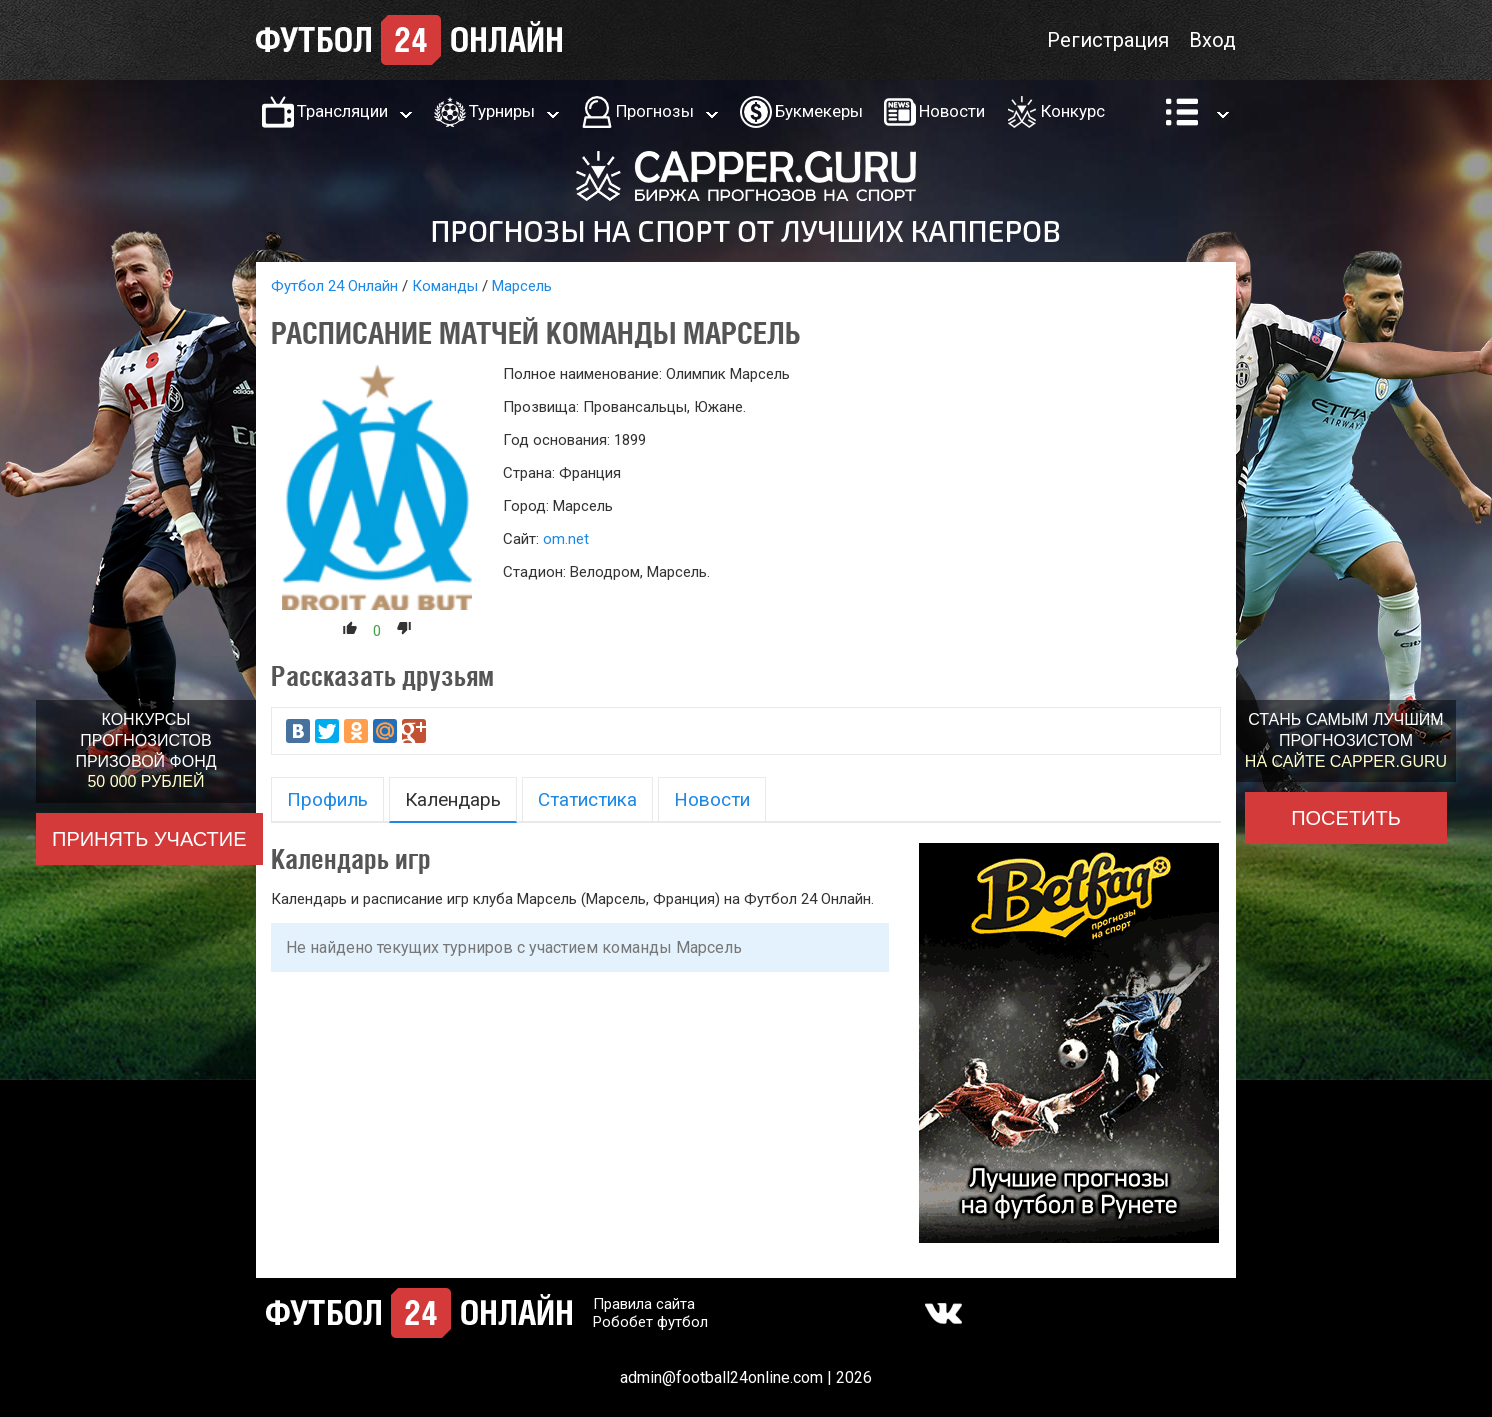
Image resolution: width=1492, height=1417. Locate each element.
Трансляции (342, 111)
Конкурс (1073, 111)
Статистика (587, 799)
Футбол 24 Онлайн (334, 286)
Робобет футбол (650, 1322)
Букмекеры (819, 111)
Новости (952, 111)
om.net (566, 539)
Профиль (327, 799)
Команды (445, 286)
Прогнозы (655, 111)
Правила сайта (644, 1304)
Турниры (502, 111)
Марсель (522, 286)
